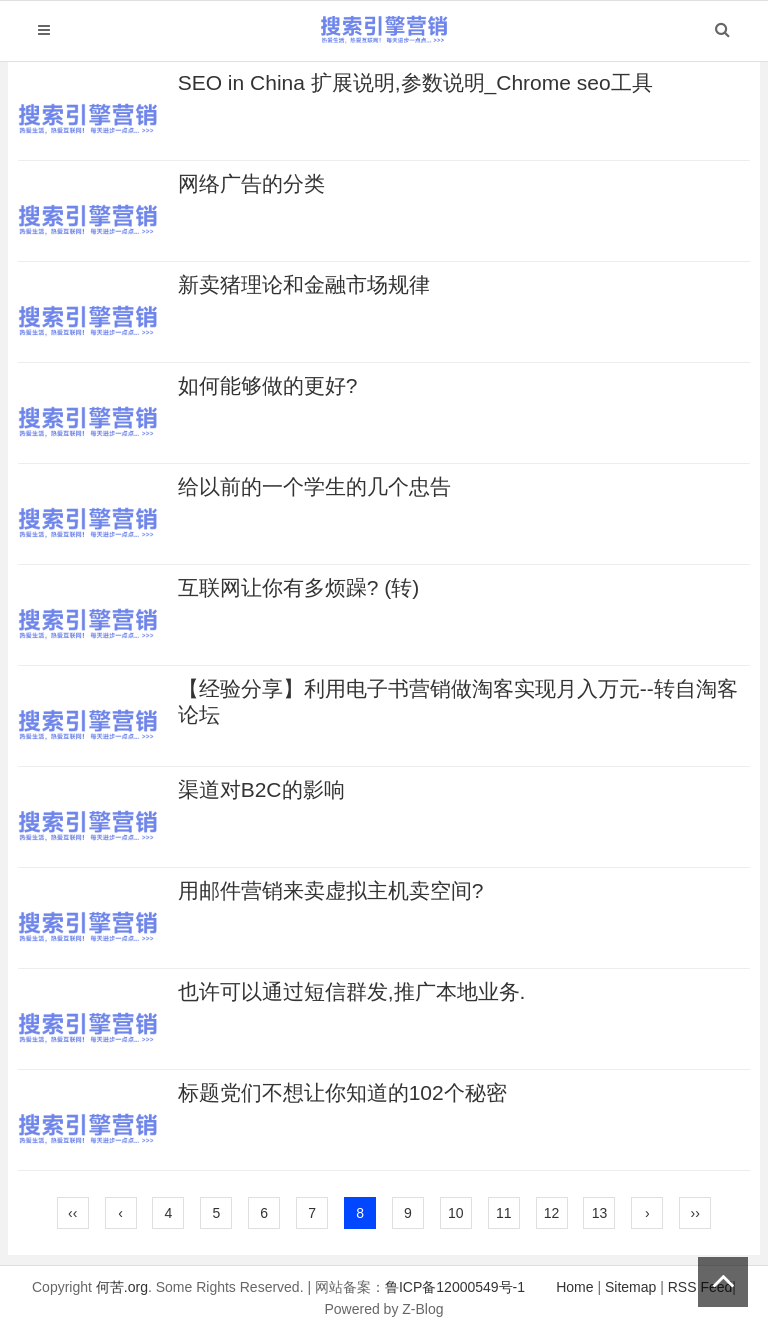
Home (574, 1287)
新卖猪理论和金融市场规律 (304, 284)
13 (600, 1213)
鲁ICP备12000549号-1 (455, 1287)
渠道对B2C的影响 (261, 789)
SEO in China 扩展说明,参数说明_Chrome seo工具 (415, 82)
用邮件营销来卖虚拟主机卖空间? (331, 890)
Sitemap (630, 1287)
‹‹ (72, 1213)
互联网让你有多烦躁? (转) (299, 587)
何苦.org (122, 1287)
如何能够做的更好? (268, 385)
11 (504, 1213)
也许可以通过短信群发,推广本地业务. (352, 991)
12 (552, 1213)
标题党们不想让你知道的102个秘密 (342, 1092)
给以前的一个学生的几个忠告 (314, 486)
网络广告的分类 (251, 183)
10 (456, 1213)
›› (695, 1213)
